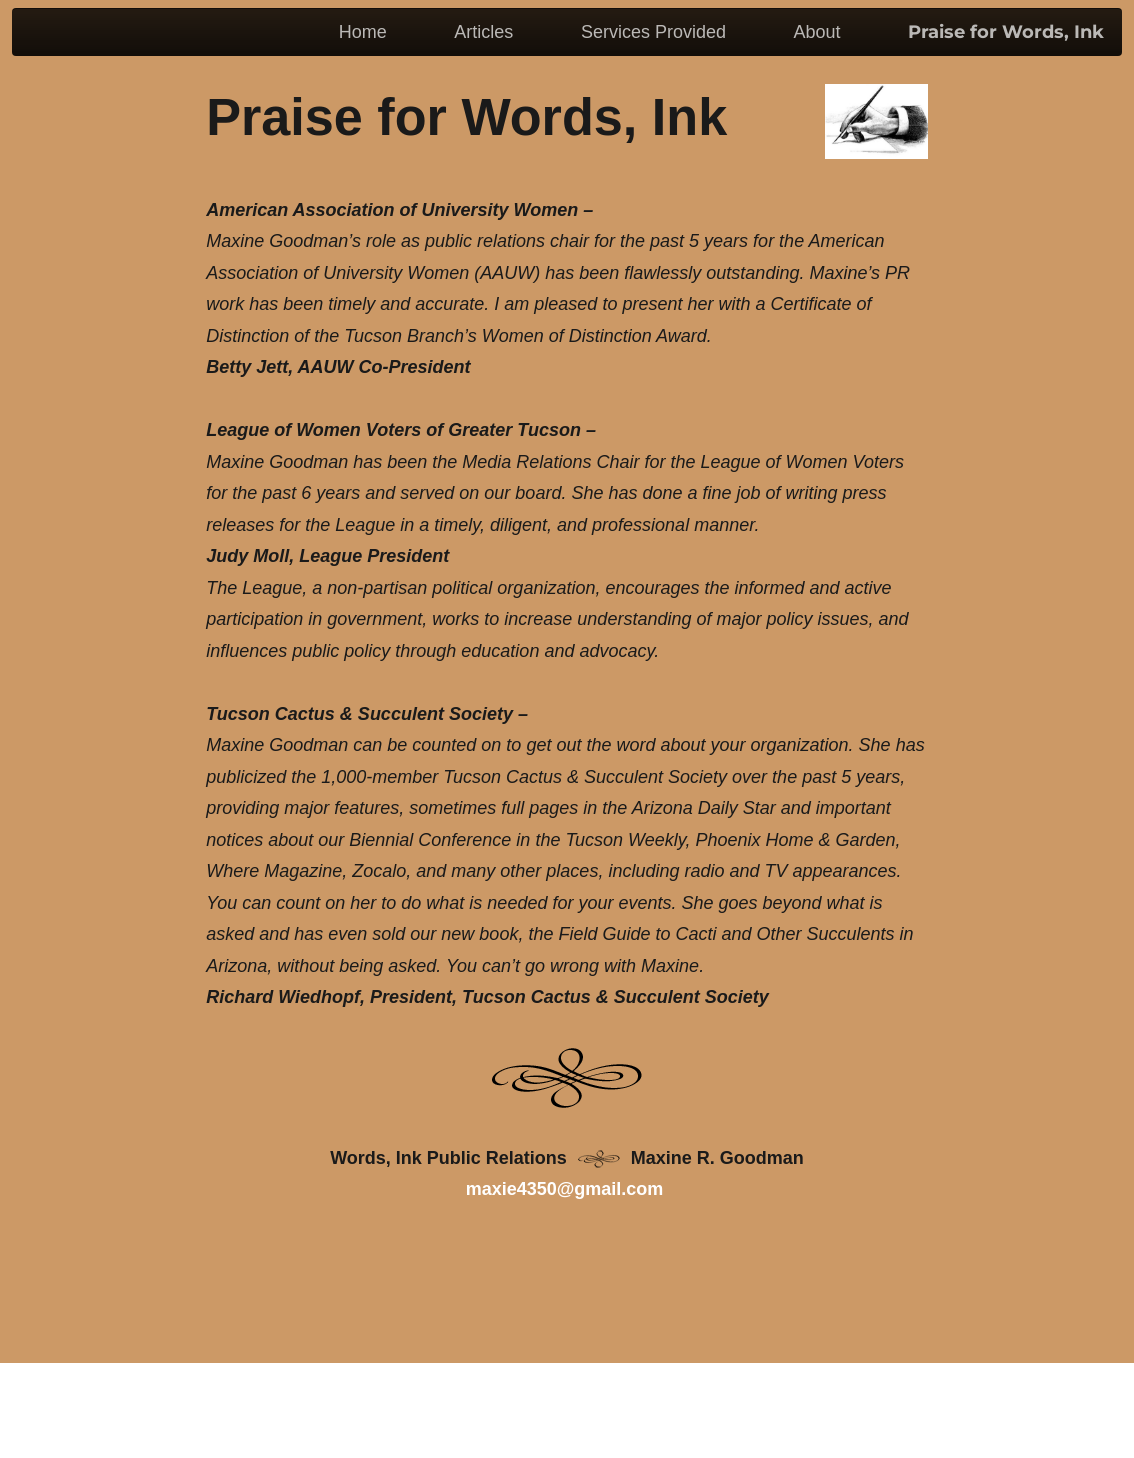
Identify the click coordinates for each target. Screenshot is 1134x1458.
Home (363, 32)
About (816, 32)
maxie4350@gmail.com (565, 1189)
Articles (483, 32)
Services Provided (653, 32)
